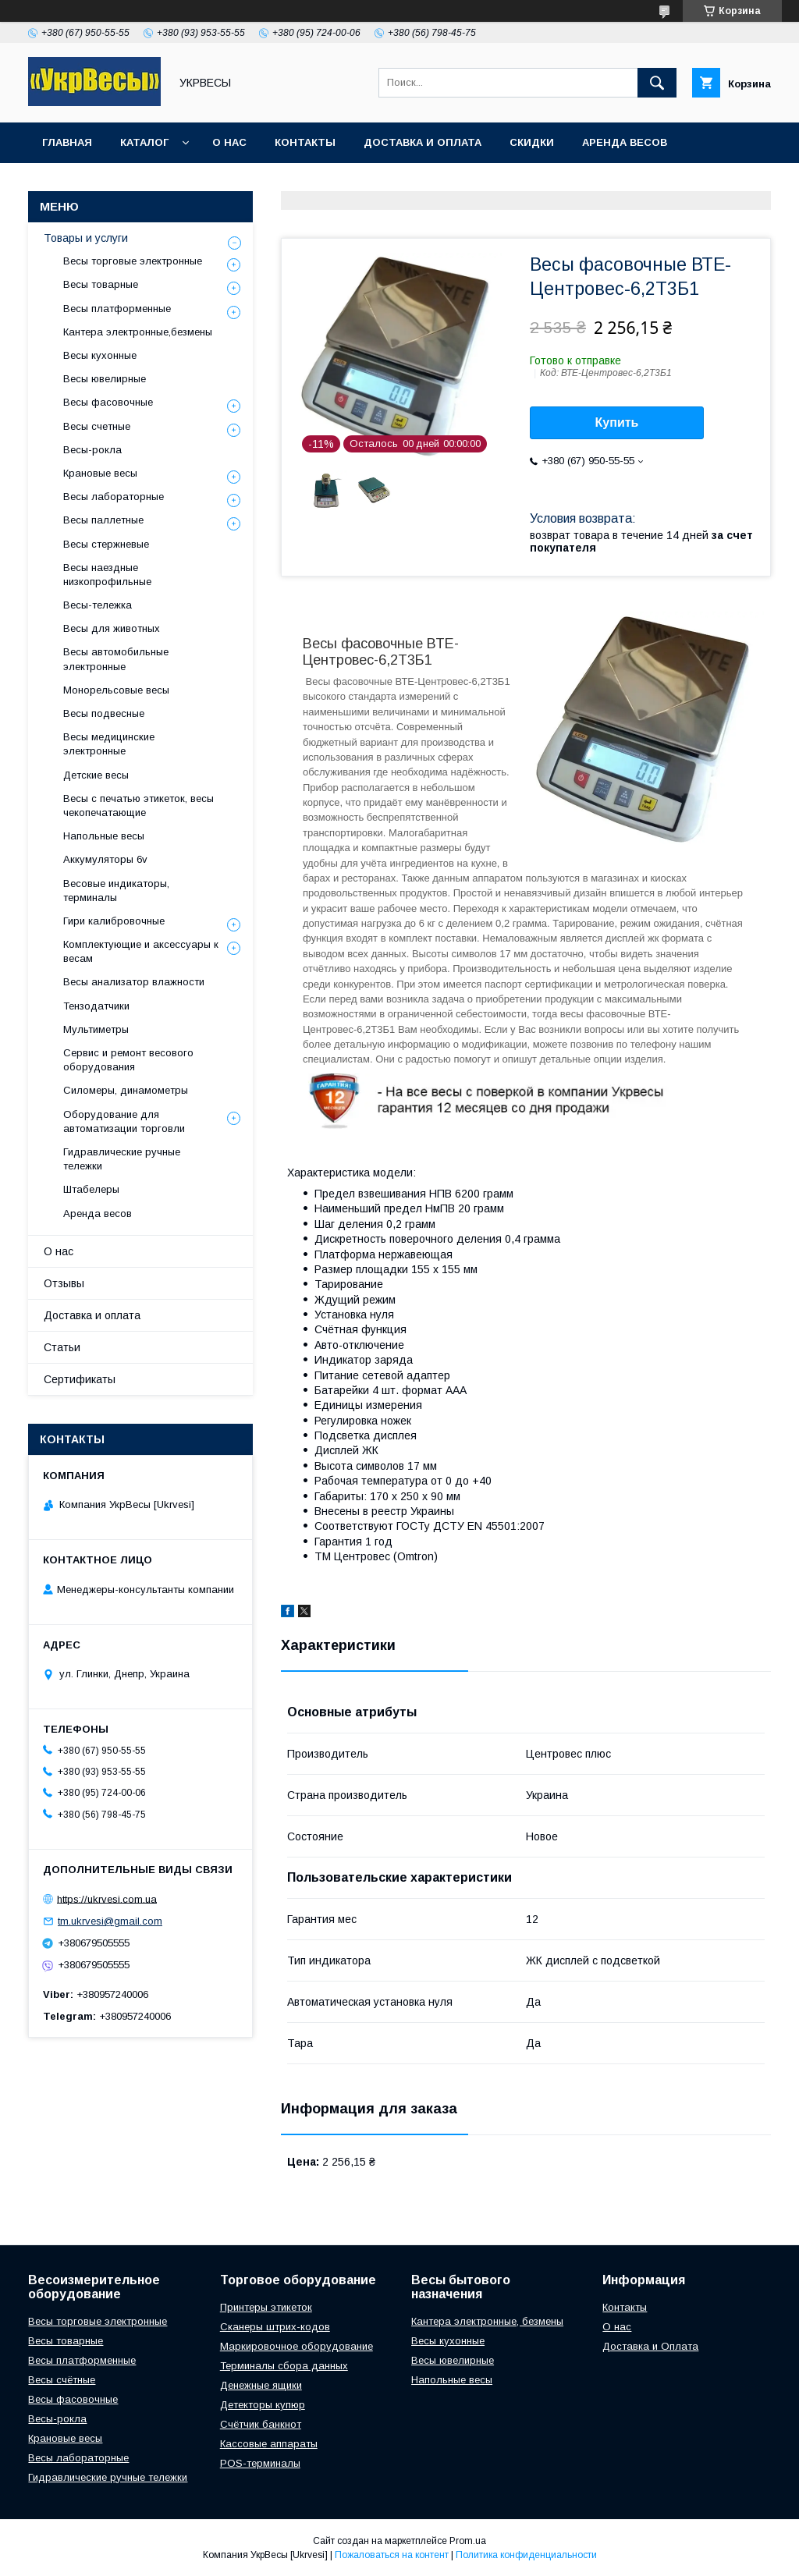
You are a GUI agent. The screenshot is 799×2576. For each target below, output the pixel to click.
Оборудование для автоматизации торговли (124, 1121)
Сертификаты (79, 1379)
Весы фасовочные (108, 402)
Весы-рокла (92, 450)
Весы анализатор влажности (133, 982)
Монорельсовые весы (116, 690)
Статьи (62, 1347)
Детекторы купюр (262, 2405)
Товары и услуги (86, 238)
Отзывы (64, 1283)
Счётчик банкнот (260, 2424)
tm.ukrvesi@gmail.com (110, 1921)
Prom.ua (467, 2540)
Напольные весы (103, 836)
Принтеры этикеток (266, 2307)
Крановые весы (100, 473)
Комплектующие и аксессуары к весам (140, 951)
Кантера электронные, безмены (487, 2321)
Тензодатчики (96, 1006)
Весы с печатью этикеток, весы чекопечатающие (138, 805)
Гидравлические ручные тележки (121, 1159)
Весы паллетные (103, 520)
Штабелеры (91, 1189)
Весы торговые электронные (132, 261)
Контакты (305, 142)
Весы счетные (96, 426)
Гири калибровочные (114, 921)
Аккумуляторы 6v (105, 859)
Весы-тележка (97, 605)
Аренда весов (624, 142)
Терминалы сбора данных (284, 2366)
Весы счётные (61, 2380)
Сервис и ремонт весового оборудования (128, 1060)
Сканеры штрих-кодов (275, 2327)
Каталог (144, 142)
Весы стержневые (106, 544)
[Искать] (656, 83)
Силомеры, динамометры (125, 1090)
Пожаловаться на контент (392, 2554)
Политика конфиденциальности (526, 2554)
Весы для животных (111, 628)
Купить (617, 422)
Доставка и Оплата (650, 2346)
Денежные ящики (261, 2385)
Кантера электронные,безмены (137, 332)
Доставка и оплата (422, 142)
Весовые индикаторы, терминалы (116, 890)
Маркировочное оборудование (296, 2346)
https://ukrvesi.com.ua (107, 1898)
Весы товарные (100, 284)
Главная (67, 142)
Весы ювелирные (104, 379)
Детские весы (96, 775)
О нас (229, 142)
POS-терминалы (260, 2463)
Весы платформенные (117, 308)
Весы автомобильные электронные (116, 659)
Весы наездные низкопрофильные (107, 574)
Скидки (532, 142)
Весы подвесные (103, 713)
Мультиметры (96, 1029)
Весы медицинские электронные (108, 744)
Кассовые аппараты (269, 2444)
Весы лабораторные (113, 496)
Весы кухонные (100, 355)
